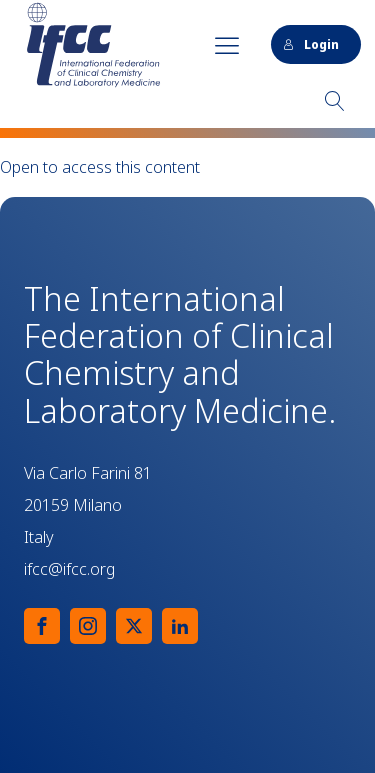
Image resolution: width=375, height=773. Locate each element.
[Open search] (335, 101)
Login (311, 44)
